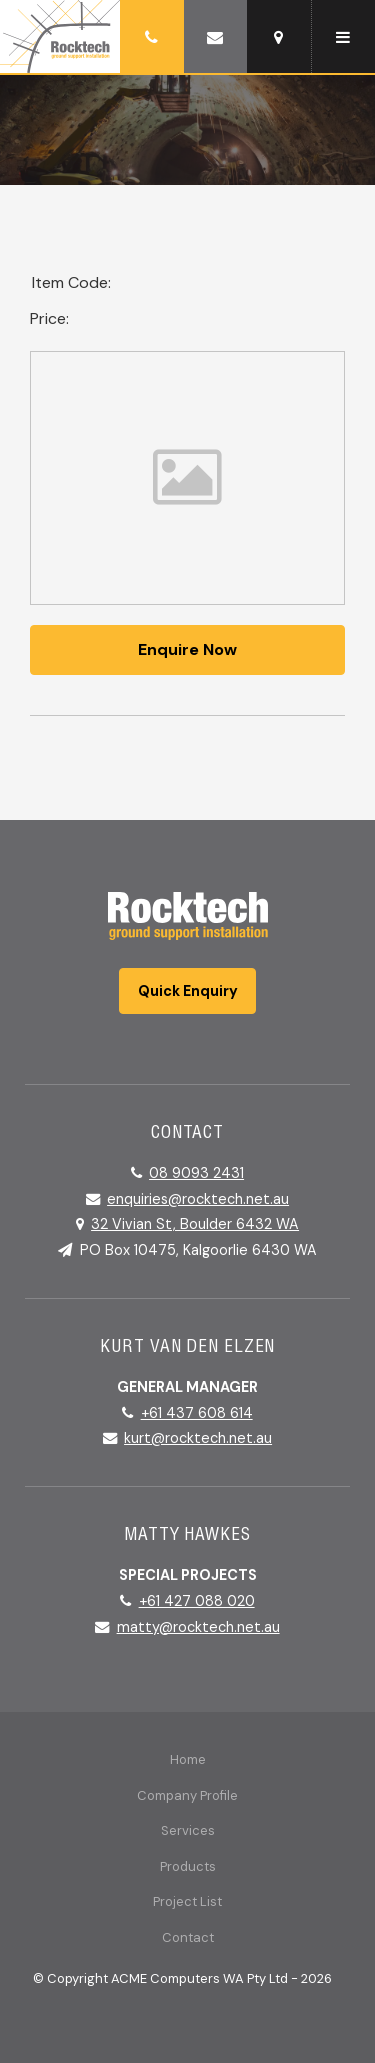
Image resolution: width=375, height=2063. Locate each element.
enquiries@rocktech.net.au (198, 1199)
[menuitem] (187, 1760)
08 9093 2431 (196, 1173)
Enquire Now (187, 649)
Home (188, 1759)
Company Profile (187, 1795)
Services (188, 1830)
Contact (188, 1937)
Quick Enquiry (188, 991)
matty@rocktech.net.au (198, 1627)
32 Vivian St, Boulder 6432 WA (195, 1224)
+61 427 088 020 (197, 1601)
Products (188, 1866)
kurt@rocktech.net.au (198, 1438)
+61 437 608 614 (197, 1413)
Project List (187, 1901)
